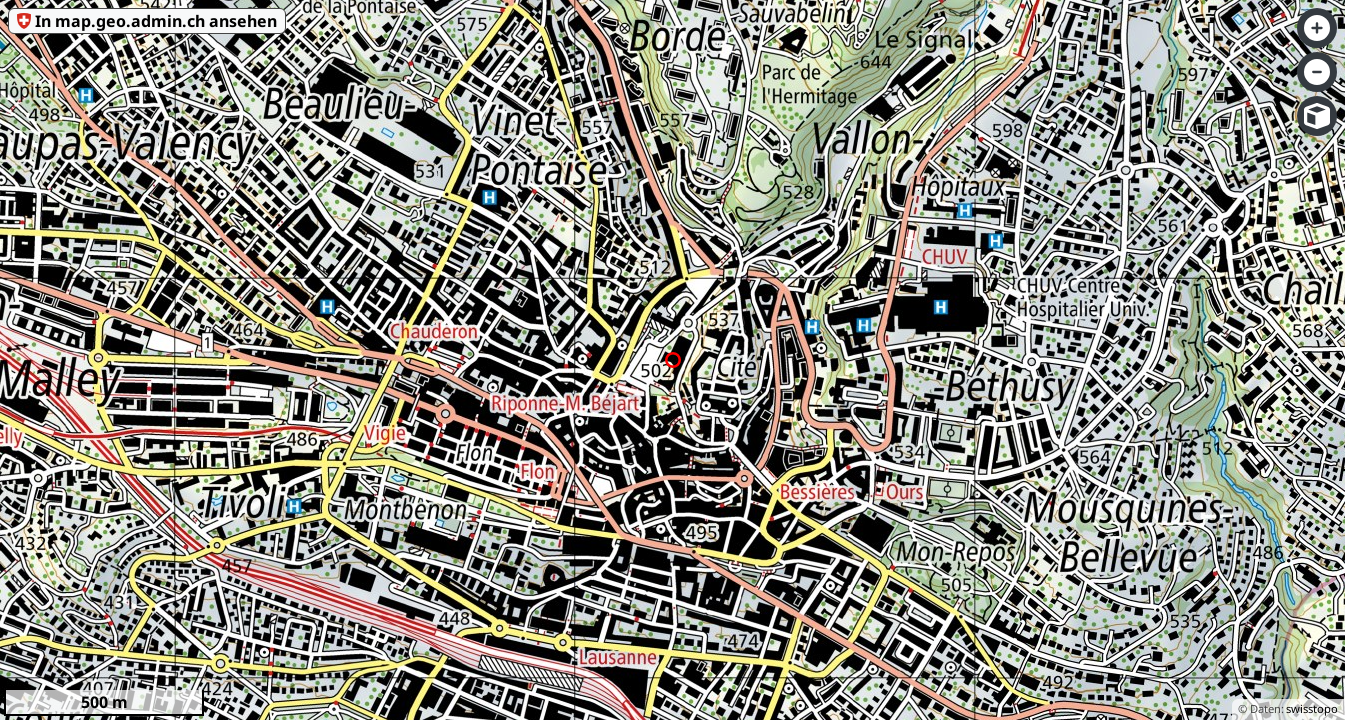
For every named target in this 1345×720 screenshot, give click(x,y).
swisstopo (1312, 708)
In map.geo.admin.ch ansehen (156, 21)
